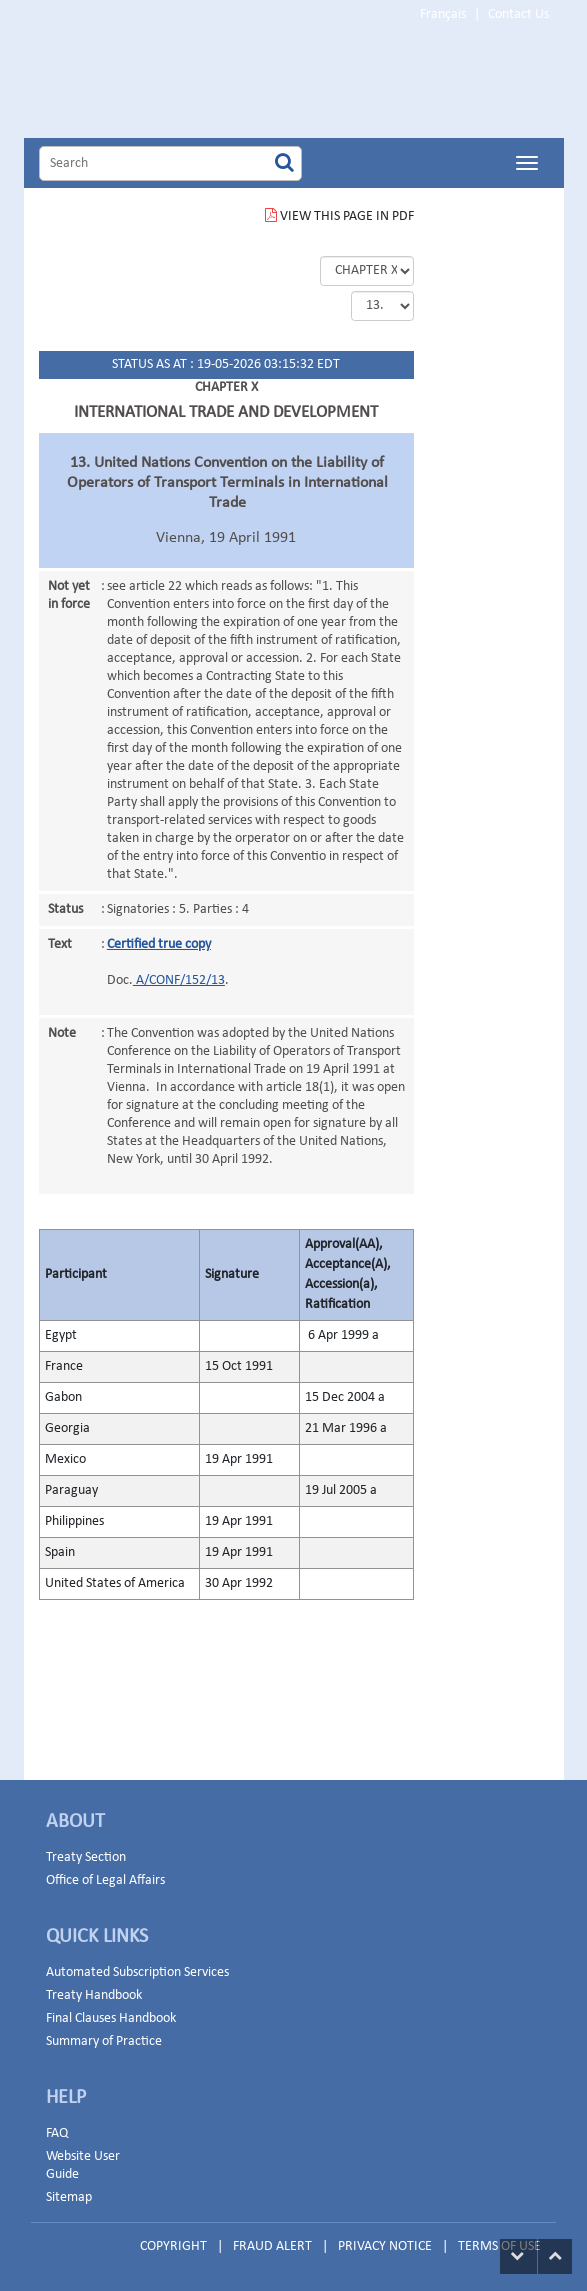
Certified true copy (159, 944)
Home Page (208, 84)
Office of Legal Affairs (105, 1880)
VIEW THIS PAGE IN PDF (339, 216)
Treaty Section (86, 1857)
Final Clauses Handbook (111, 2018)
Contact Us (518, 14)
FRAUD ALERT (272, 2246)
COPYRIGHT (173, 2246)
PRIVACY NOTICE (385, 2246)
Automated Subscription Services (137, 1972)
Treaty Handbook (94, 1995)
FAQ (57, 2133)
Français (443, 14)
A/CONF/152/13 (179, 980)
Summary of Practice (104, 2041)
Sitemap (69, 2197)
